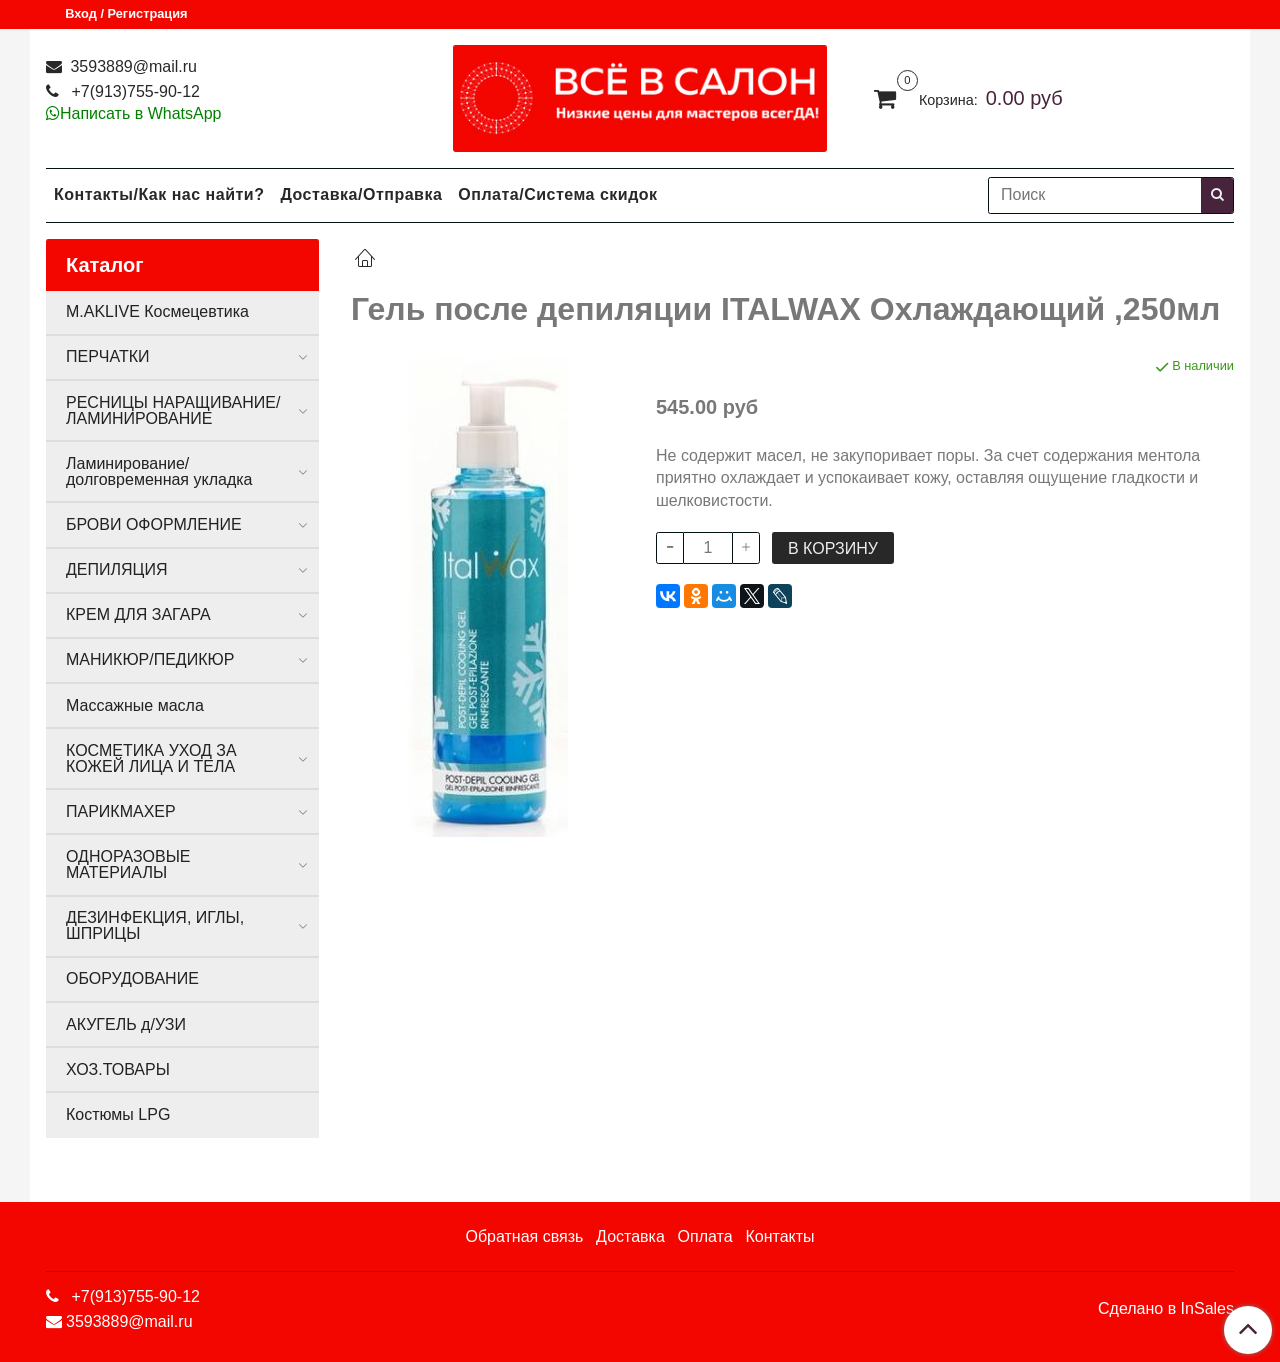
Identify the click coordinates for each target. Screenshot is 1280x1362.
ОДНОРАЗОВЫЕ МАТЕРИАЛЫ (128, 864)
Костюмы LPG (118, 1114)
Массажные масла (135, 705)
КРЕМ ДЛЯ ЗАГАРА (138, 614)
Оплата (705, 1236)
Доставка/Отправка (361, 194)
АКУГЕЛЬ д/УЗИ (126, 1024)
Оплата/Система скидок (557, 194)
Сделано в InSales (1166, 1309)
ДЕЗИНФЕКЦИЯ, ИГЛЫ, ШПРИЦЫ (155, 925)
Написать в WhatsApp (140, 113)
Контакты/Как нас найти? (159, 194)
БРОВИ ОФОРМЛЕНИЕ (154, 524)
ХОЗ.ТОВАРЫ (118, 1069)
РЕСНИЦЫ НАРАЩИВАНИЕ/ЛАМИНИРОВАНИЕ (173, 410)
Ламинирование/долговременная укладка (159, 471)
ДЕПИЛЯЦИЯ (116, 569)
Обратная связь (524, 1236)
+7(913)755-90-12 (133, 91)
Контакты (779, 1236)
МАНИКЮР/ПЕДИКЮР (150, 659)
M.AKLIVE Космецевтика (157, 311)
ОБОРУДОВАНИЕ (132, 978)
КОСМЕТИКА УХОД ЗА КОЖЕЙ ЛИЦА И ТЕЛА (151, 758)
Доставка (630, 1236)
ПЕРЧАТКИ (108, 356)
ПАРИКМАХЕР (121, 811)
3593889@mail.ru (131, 66)
